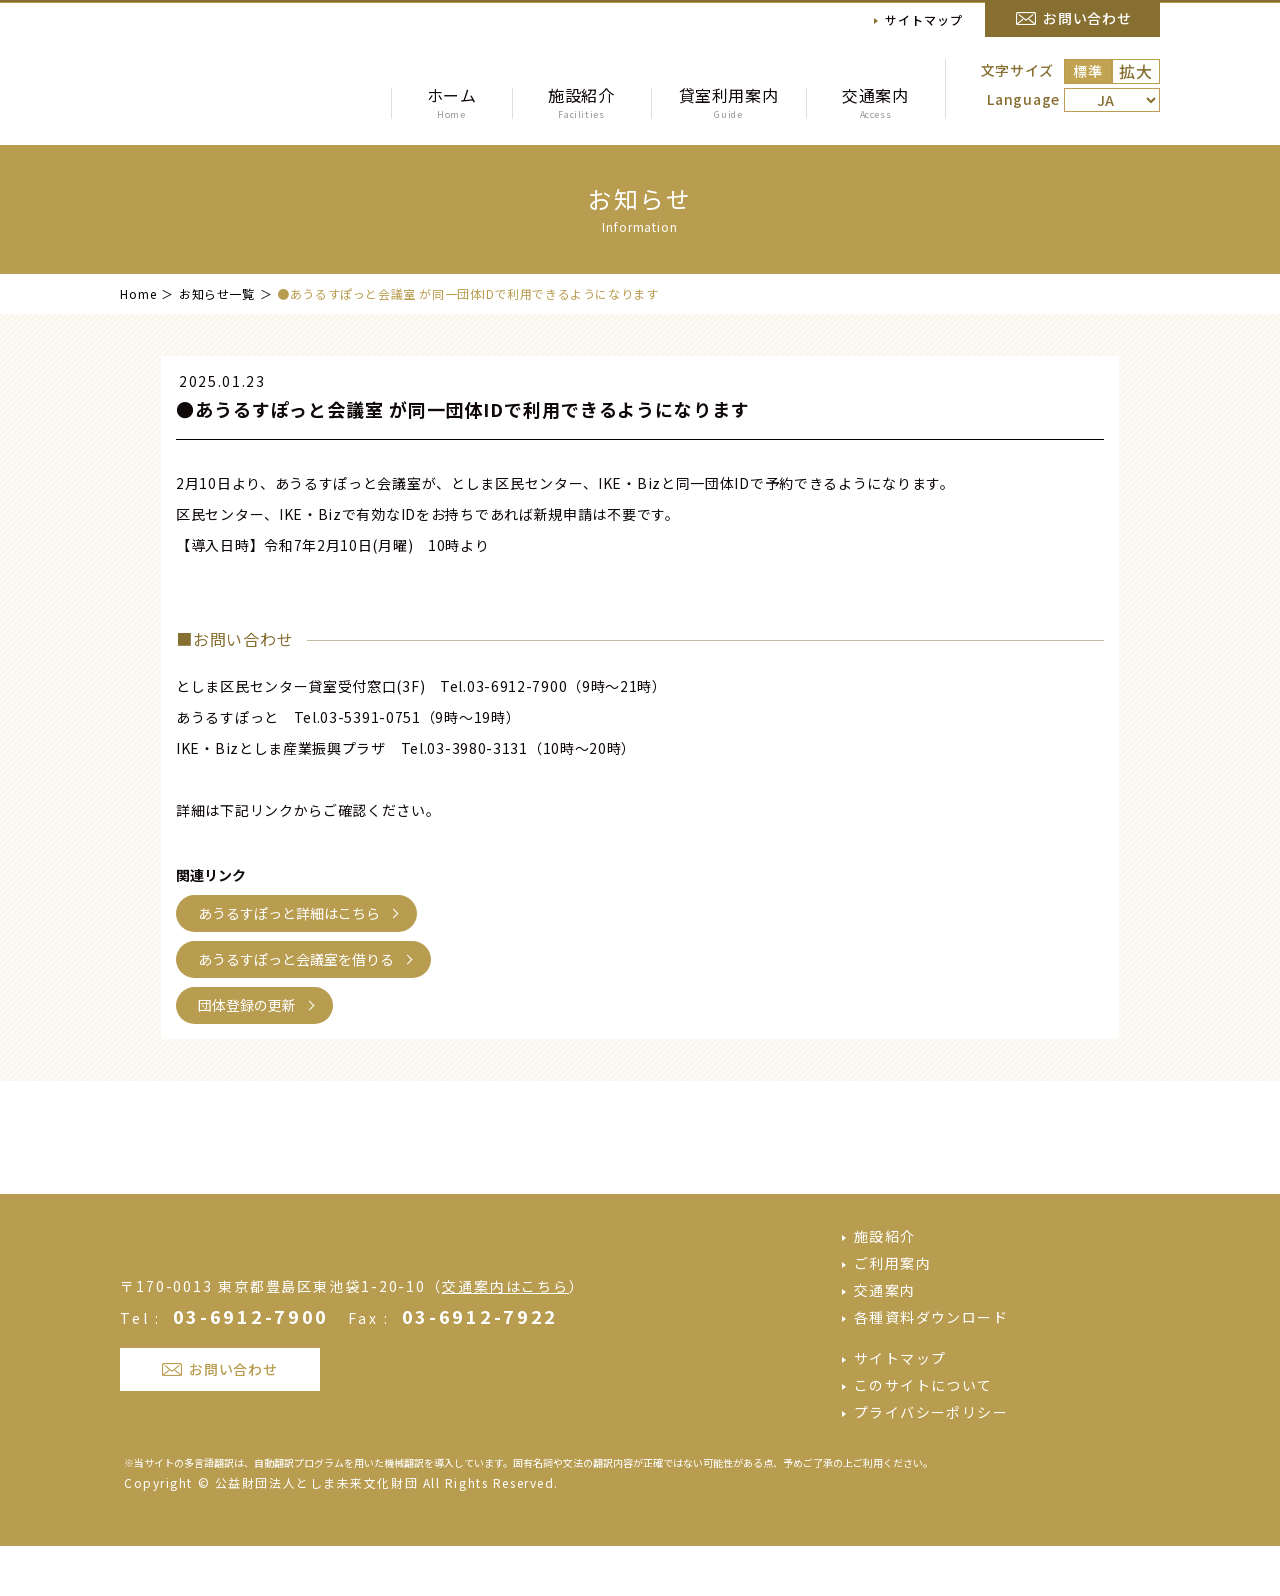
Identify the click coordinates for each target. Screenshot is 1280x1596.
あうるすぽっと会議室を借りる (296, 959)
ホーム (451, 102)
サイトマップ (924, 19)
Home (138, 293)
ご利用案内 (892, 1313)
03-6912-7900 (251, 1393)
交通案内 (875, 102)
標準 (1087, 71)
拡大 (1136, 71)
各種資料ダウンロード (931, 1367)
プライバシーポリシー (931, 1462)
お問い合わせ (1087, 18)
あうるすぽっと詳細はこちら (289, 913)
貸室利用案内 (728, 102)
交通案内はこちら (505, 1363)
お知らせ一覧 (217, 293)
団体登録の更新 (247, 1005)
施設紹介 (581, 102)
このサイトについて (923, 1435)
